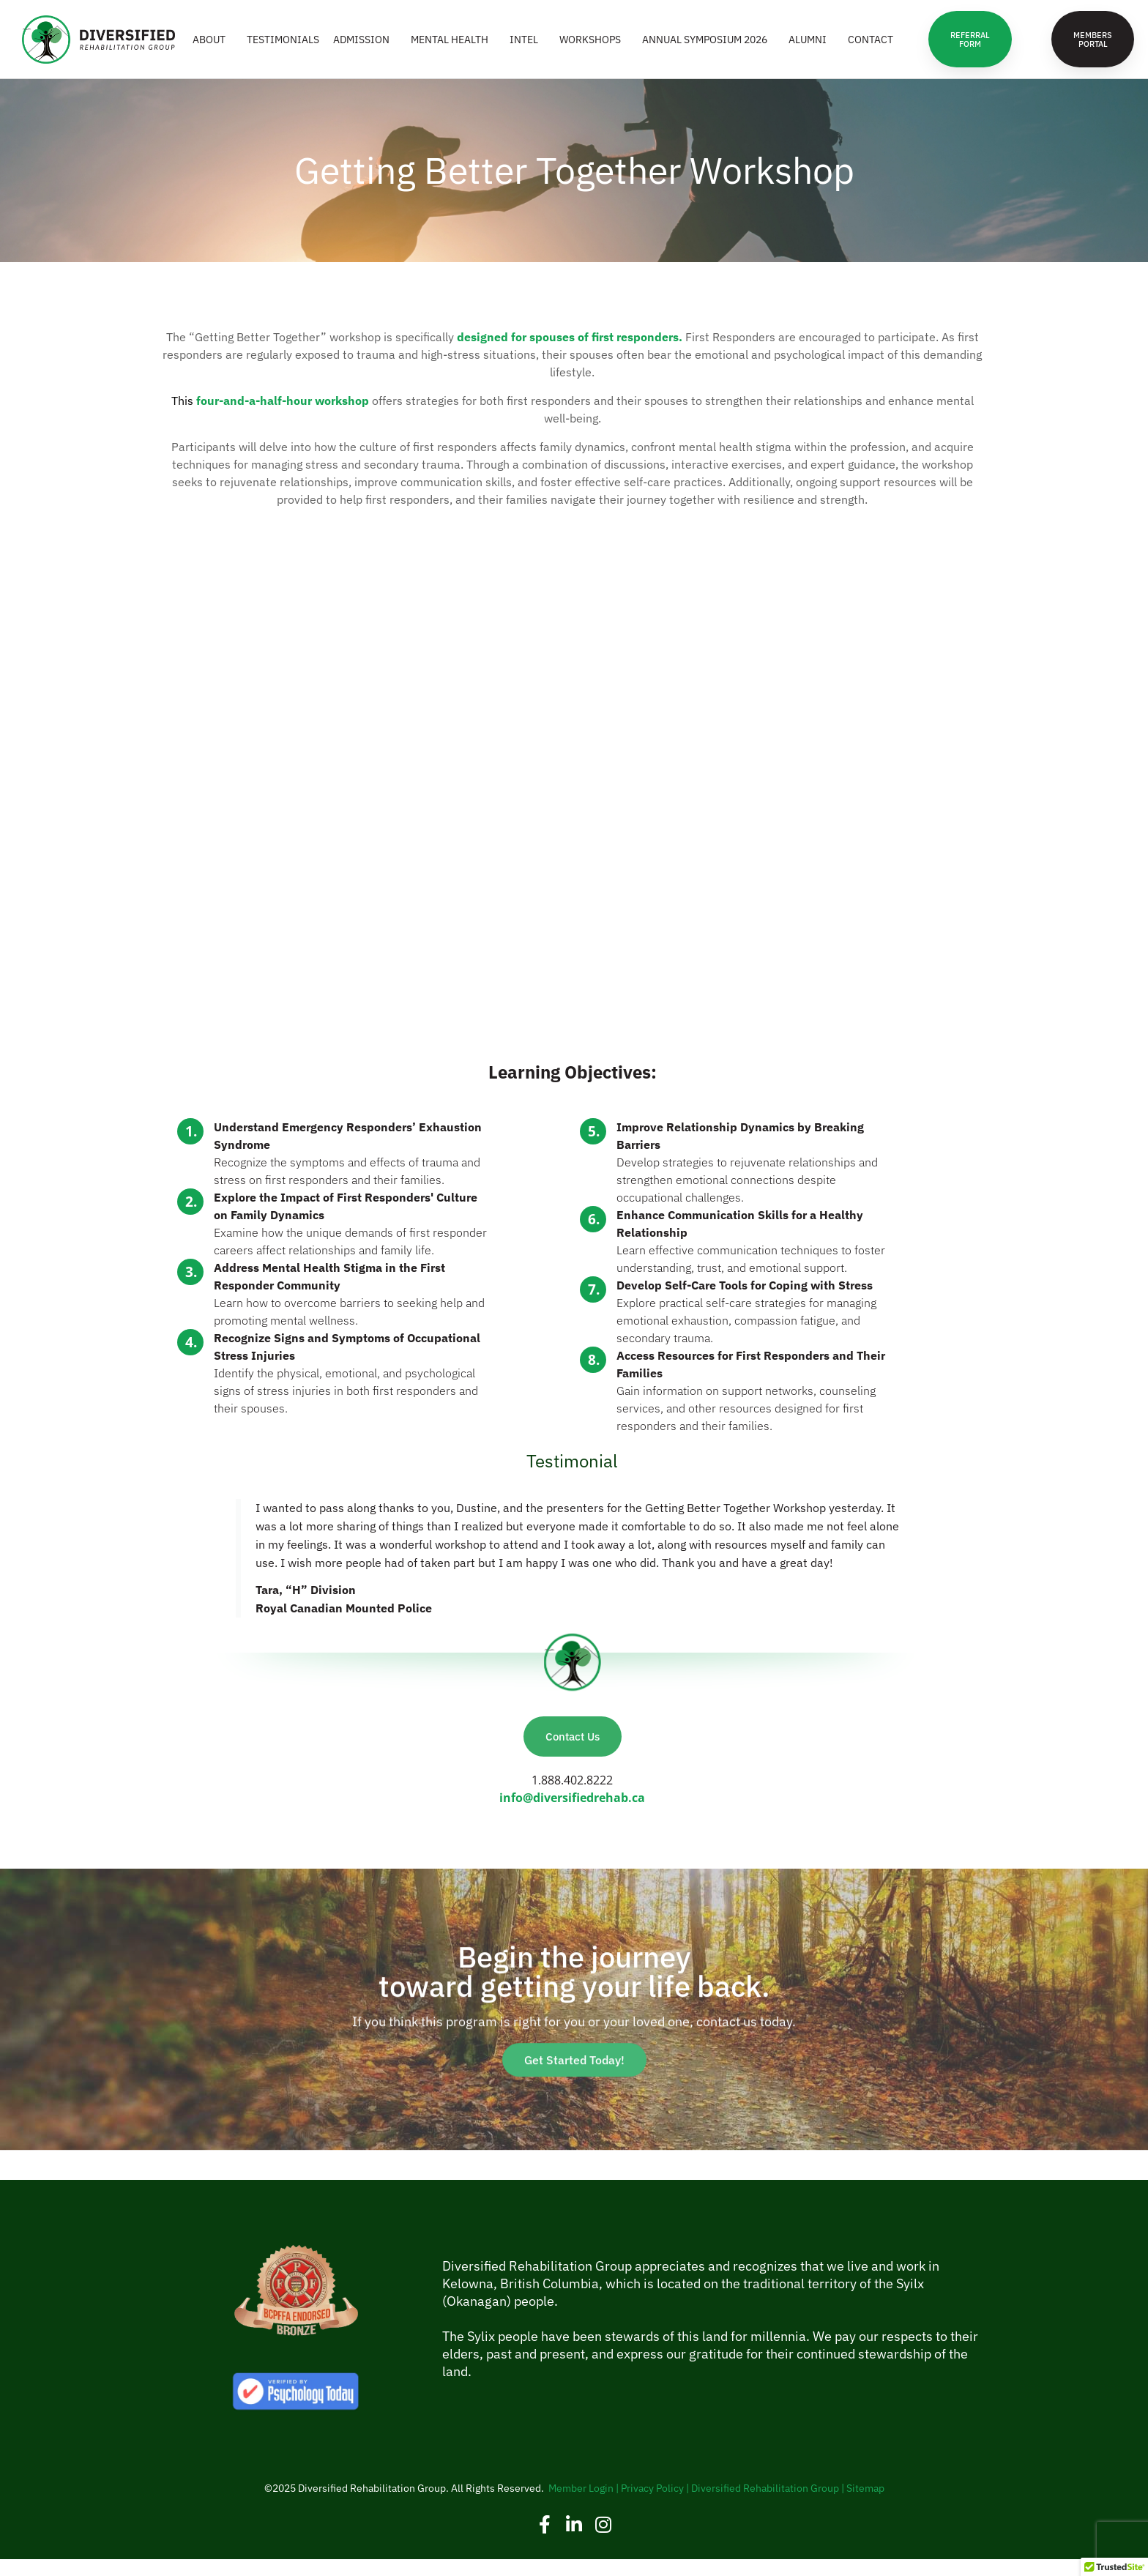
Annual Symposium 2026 (708, 47)
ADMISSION (365, 47)
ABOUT (213, 47)
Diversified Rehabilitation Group (765, 2505)
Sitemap (865, 2505)
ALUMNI (811, 47)
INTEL (527, 47)
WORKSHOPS (593, 47)
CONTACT (870, 47)
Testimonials (283, 47)
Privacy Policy (652, 2505)
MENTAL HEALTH (453, 47)
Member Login (581, 2505)
